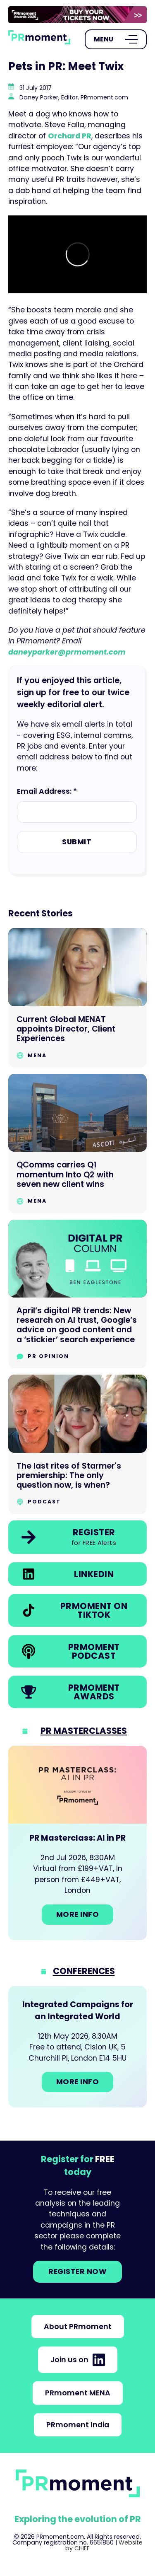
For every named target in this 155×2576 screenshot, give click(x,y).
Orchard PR (69, 136)
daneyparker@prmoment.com (67, 652)
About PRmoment (78, 2327)
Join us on (77, 2360)
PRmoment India (77, 2425)
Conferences (84, 1971)
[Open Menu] (116, 39)
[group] (77, 14)
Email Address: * (47, 791)
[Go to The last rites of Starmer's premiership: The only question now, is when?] (77, 1444)
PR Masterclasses (84, 1731)
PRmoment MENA (77, 2393)
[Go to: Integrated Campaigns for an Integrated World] (77, 2046)
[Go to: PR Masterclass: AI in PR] (77, 1843)
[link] (77, 14)
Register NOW (77, 2271)
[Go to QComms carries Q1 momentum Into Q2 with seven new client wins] (77, 1143)
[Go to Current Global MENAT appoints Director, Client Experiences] (77, 998)
